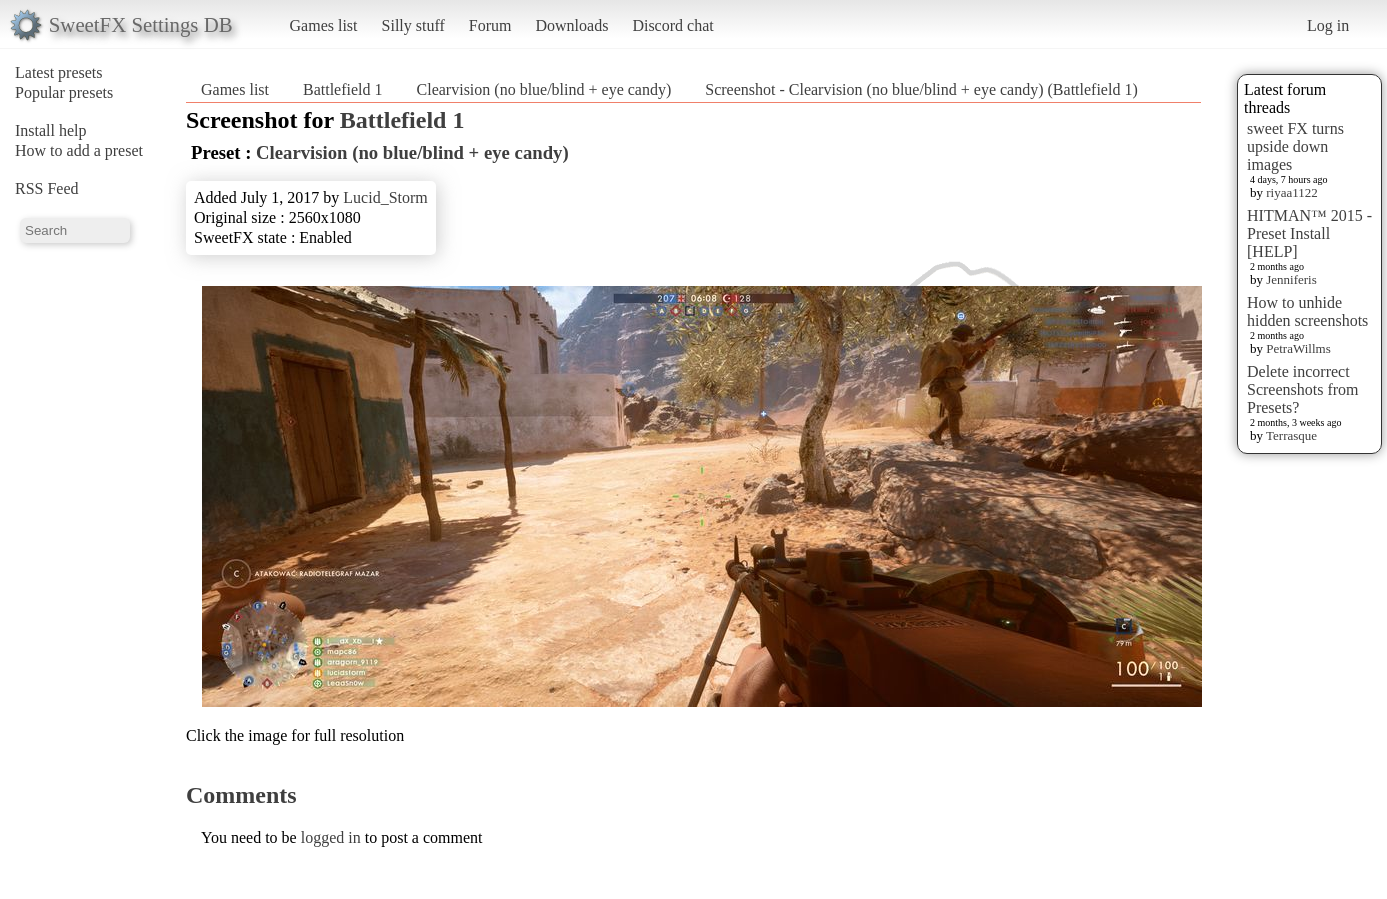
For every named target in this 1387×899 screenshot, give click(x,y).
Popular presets (64, 92)
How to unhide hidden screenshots (1307, 311)
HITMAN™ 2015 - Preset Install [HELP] (1309, 233)
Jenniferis (1291, 279)
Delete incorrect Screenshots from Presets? (1303, 389)
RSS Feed (47, 188)
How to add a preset (79, 150)
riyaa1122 (1292, 192)
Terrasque (1291, 435)
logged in (331, 837)
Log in (1328, 25)
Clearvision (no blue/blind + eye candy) (544, 89)
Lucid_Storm (385, 197)
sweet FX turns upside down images (1295, 146)
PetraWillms (1298, 348)
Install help (51, 130)
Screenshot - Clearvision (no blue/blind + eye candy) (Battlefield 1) (921, 89)
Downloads (571, 25)
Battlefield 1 (343, 89)
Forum (490, 25)
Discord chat (672, 25)
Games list (324, 25)
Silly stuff (413, 25)
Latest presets (59, 72)
